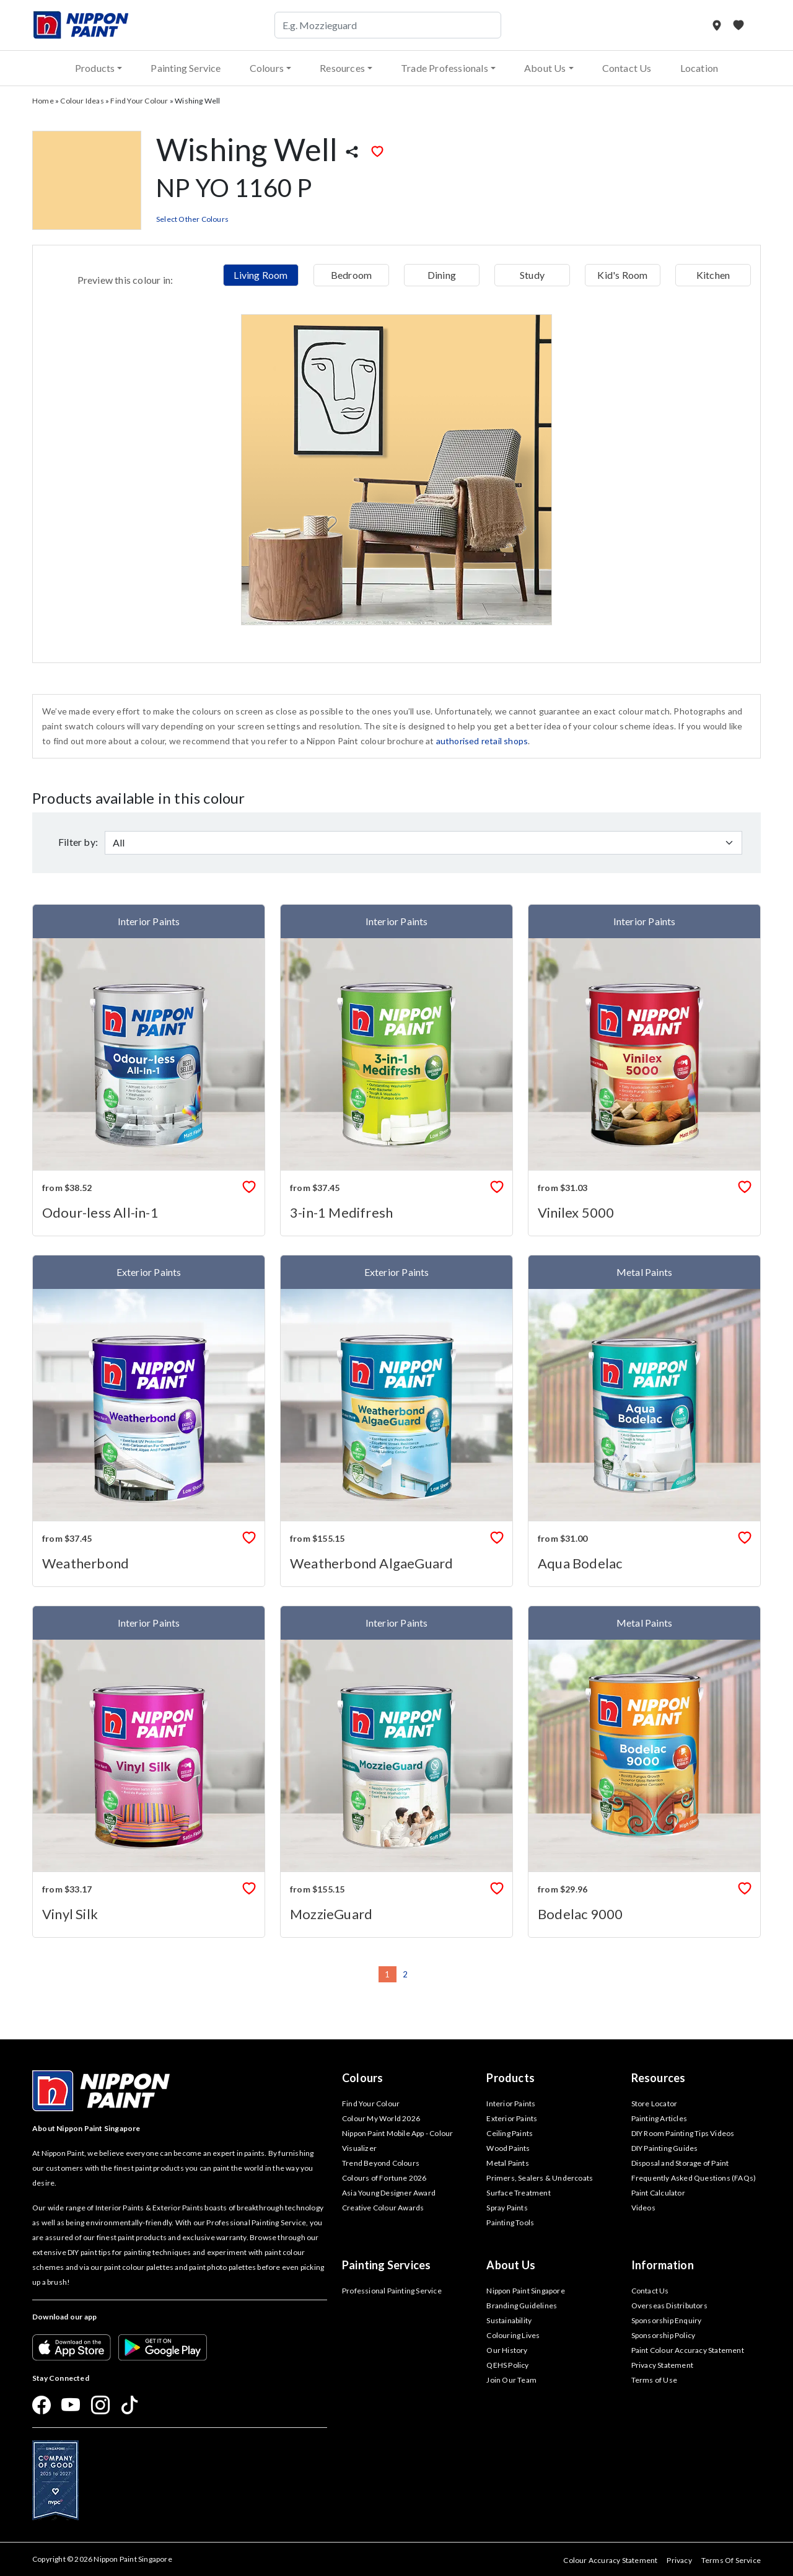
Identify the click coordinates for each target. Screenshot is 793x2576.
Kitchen (713, 275)
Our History (506, 2350)
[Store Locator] (718, 25)
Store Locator (654, 2103)
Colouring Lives (513, 2335)
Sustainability (509, 2320)
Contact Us (627, 68)
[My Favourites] (738, 25)
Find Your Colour (139, 100)
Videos (643, 2207)
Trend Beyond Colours (380, 2163)
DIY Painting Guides (664, 2148)
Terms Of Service (731, 2560)
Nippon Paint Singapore (525, 2290)
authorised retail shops (482, 741)
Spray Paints (506, 2207)
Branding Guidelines (521, 2305)
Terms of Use (654, 2380)
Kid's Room (622, 275)
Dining (441, 275)
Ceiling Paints (509, 2133)
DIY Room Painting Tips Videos (683, 2133)
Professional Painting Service (392, 2290)
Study (532, 275)
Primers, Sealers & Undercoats (539, 2178)
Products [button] (95, 68)
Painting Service (186, 68)
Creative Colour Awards (383, 2207)
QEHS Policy (507, 2365)
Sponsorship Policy (663, 2335)
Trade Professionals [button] (444, 68)
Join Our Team (511, 2380)
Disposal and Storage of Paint (680, 2163)
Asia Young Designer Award (389, 2192)
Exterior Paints (511, 2118)
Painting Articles (659, 2118)
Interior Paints (510, 2103)
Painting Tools (510, 2222)
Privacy (679, 2560)
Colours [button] (267, 68)
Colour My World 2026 (381, 2118)
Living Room (260, 275)
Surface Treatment (518, 2192)
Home (43, 100)
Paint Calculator (658, 2192)
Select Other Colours (192, 219)
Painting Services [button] (386, 2265)
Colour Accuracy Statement (610, 2560)
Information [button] (662, 2265)
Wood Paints (508, 2148)
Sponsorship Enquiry (666, 2320)
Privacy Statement (662, 2365)
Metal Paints (507, 2163)
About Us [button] (545, 68)
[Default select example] (423, 843)
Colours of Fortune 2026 (384, 2178)
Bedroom (351, 275)
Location (699, 68)
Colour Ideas (81, 100)
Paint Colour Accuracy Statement (687, 2350)
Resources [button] (342, 68)
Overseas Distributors (669, 2305)
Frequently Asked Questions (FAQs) (693, 2178)
